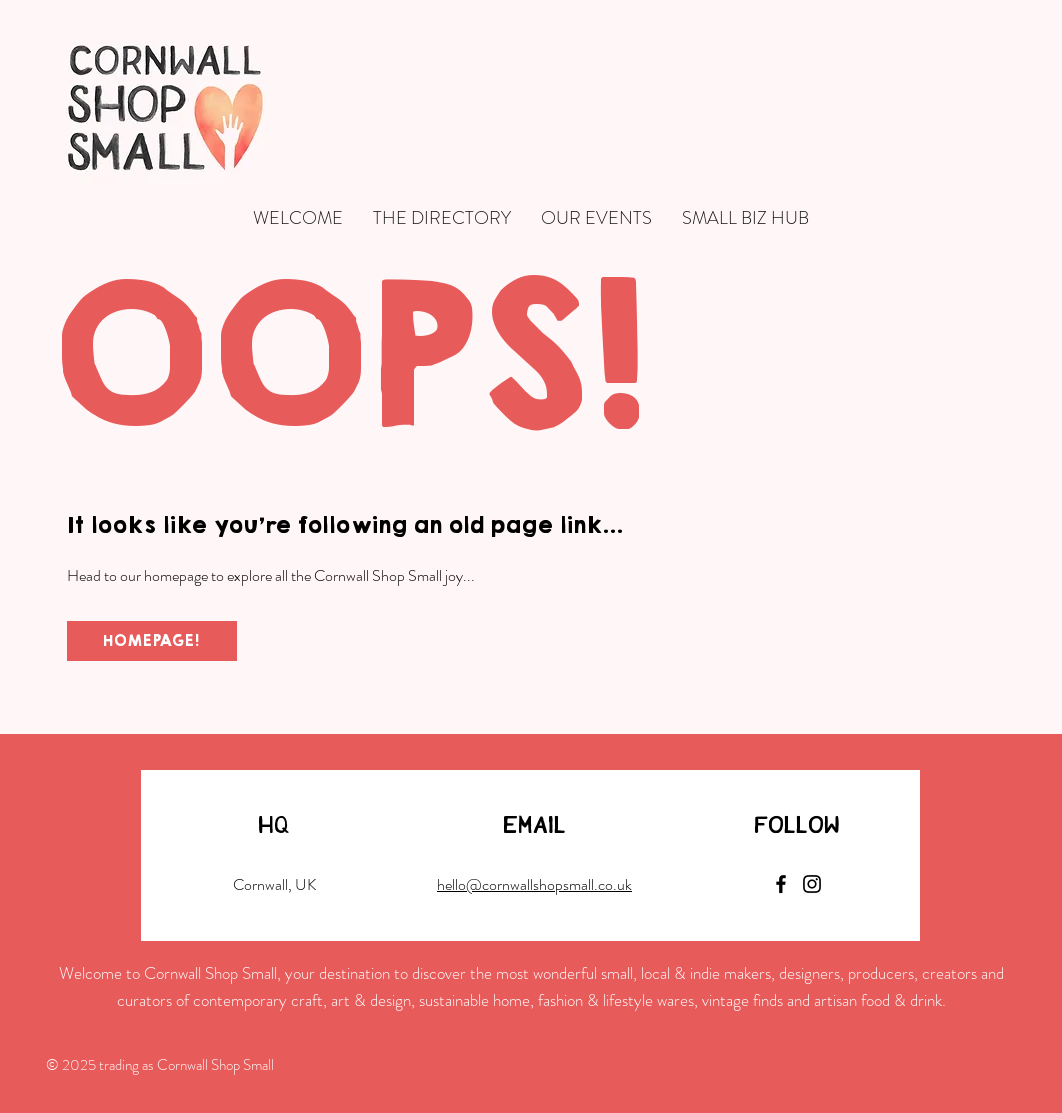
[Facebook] (781, 884)
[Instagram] (812, 884)
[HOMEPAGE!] (152, 641)
